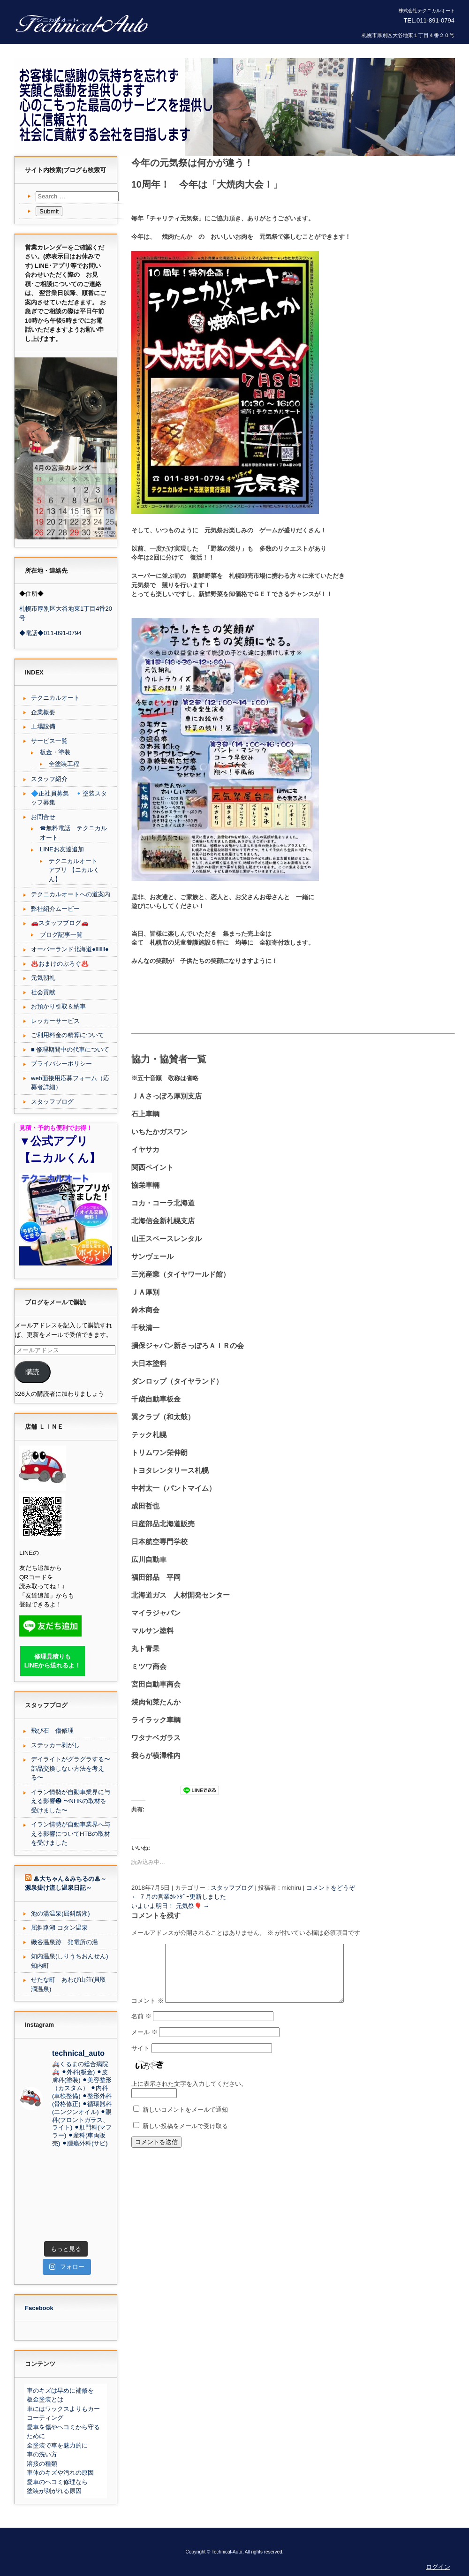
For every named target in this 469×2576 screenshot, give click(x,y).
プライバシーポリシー (61, 1063)
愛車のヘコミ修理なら (57, 2481)
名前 (141, 2026)
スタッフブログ (232, 1886)
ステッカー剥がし (55, 1745)
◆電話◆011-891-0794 (50, 632)
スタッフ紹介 (49, 778)
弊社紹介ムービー (55, 908)
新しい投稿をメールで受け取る (185, 2136)
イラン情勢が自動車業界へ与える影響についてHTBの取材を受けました (70, 1833)
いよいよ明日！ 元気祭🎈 (170, 1905)
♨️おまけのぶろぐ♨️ (60, 963)
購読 (32, 1372)
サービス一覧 (49, 740)
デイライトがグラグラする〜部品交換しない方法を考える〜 (70, 1768)
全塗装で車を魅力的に (57, 2445)
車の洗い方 (42, 2454)
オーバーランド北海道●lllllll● (70, 949)
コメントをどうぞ (330, 1886)
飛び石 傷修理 (52, 1730)
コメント (147, 2011)
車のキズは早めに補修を (60, 2390)
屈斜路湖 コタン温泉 (59, 1927)
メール (144, 2042)
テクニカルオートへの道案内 (70, 894)
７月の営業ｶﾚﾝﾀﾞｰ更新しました (178, 1895)
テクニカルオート (55, 697)
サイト (140, 2058)
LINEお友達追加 (62, 849)
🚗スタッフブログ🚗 (60, 922)
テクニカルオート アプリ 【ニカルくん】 (74, 870)
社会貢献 (43, 992)
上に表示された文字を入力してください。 (189, 2094)
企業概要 (43, 712)
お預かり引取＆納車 (58, 1006)
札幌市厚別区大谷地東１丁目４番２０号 (408, 35)
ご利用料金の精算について (67, 1034)
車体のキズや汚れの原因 (60, 2472)
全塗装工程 (64, 763)
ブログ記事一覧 (61, 934)
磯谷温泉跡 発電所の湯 (64, 1942)
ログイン (438, 2566)
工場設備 (43, 726)
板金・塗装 (55, 752)
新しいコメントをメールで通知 (185, 2119)
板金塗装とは (45, 2399)
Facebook (39, 2307)
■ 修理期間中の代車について (70, 1049)
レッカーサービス (55, 1020)
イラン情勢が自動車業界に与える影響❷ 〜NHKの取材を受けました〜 (70, 1801)
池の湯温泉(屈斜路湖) (60, 1913)
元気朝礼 (43, 977)
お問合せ (43, 816)
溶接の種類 (42, 2463)
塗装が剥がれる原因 (54, 2490)
